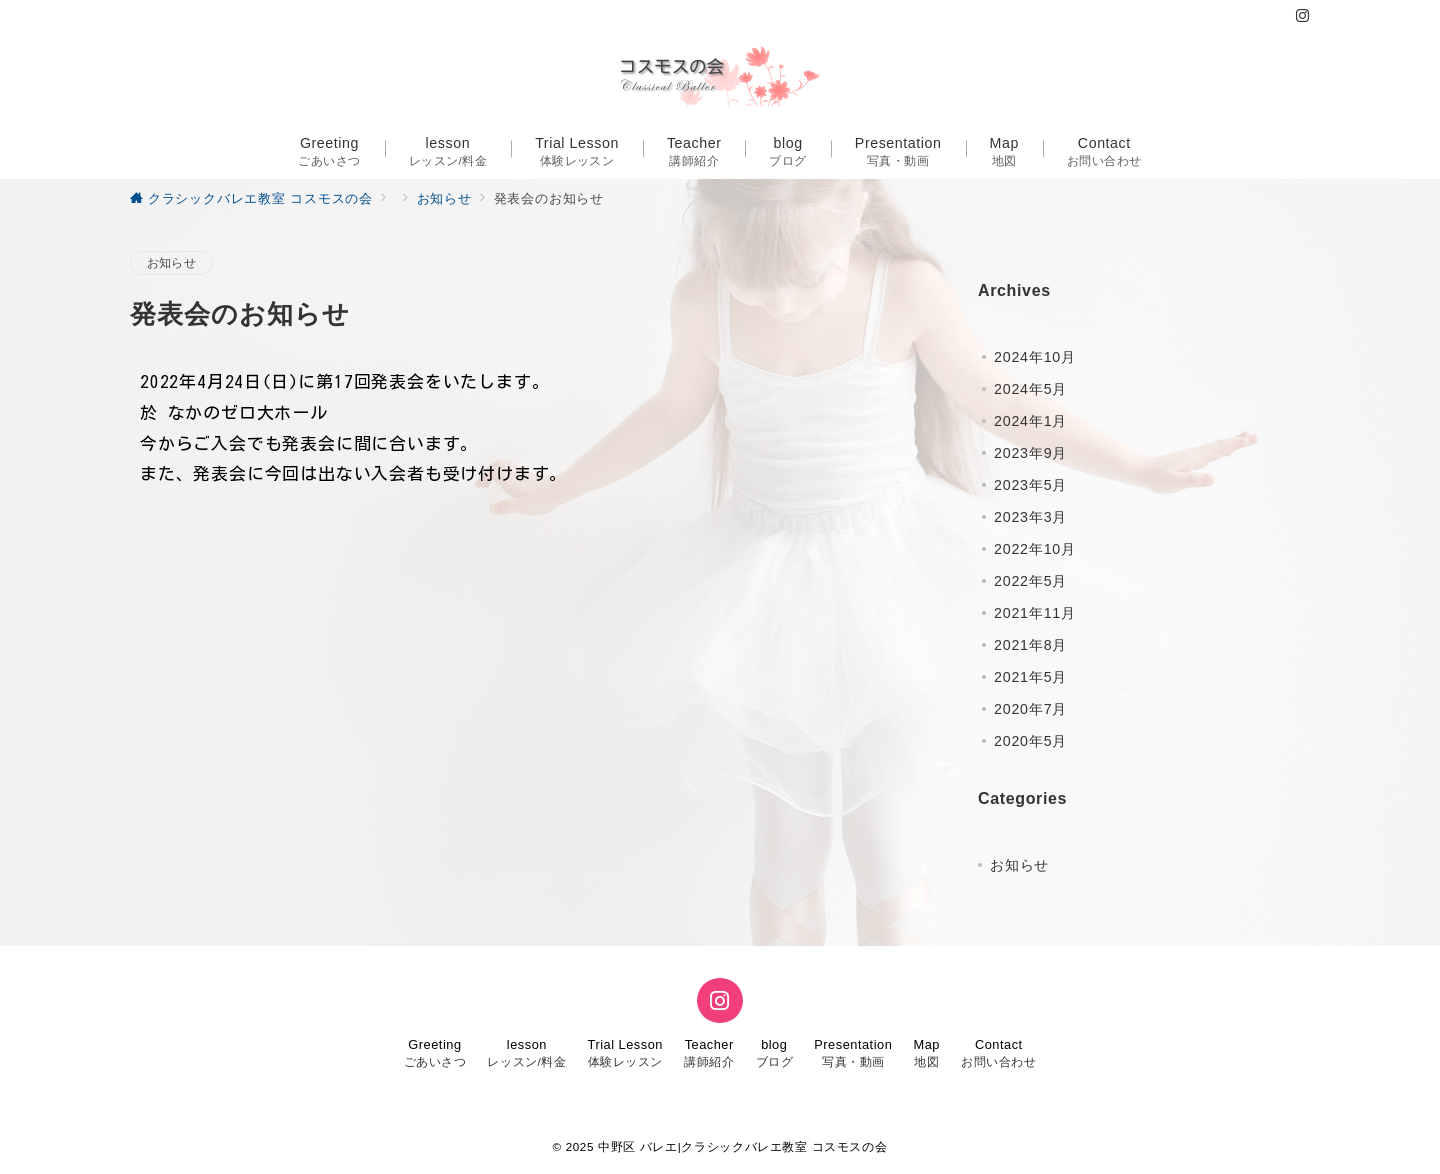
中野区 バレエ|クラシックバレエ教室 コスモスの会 (742, 1146)
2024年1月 (1030, 421)
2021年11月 (1035, 613)
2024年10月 (1035, 357)
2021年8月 (1030, 645)
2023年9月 (1030, 453)
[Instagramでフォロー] (1303, 16)
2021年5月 (1030, 677)
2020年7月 (1030, 709)
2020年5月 (1030, 741)
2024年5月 (1030, 389)
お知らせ (171, 262)
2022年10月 (1035, 549)
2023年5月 (1030, 485)
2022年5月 (1030, 581)
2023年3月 (1030, 517)
